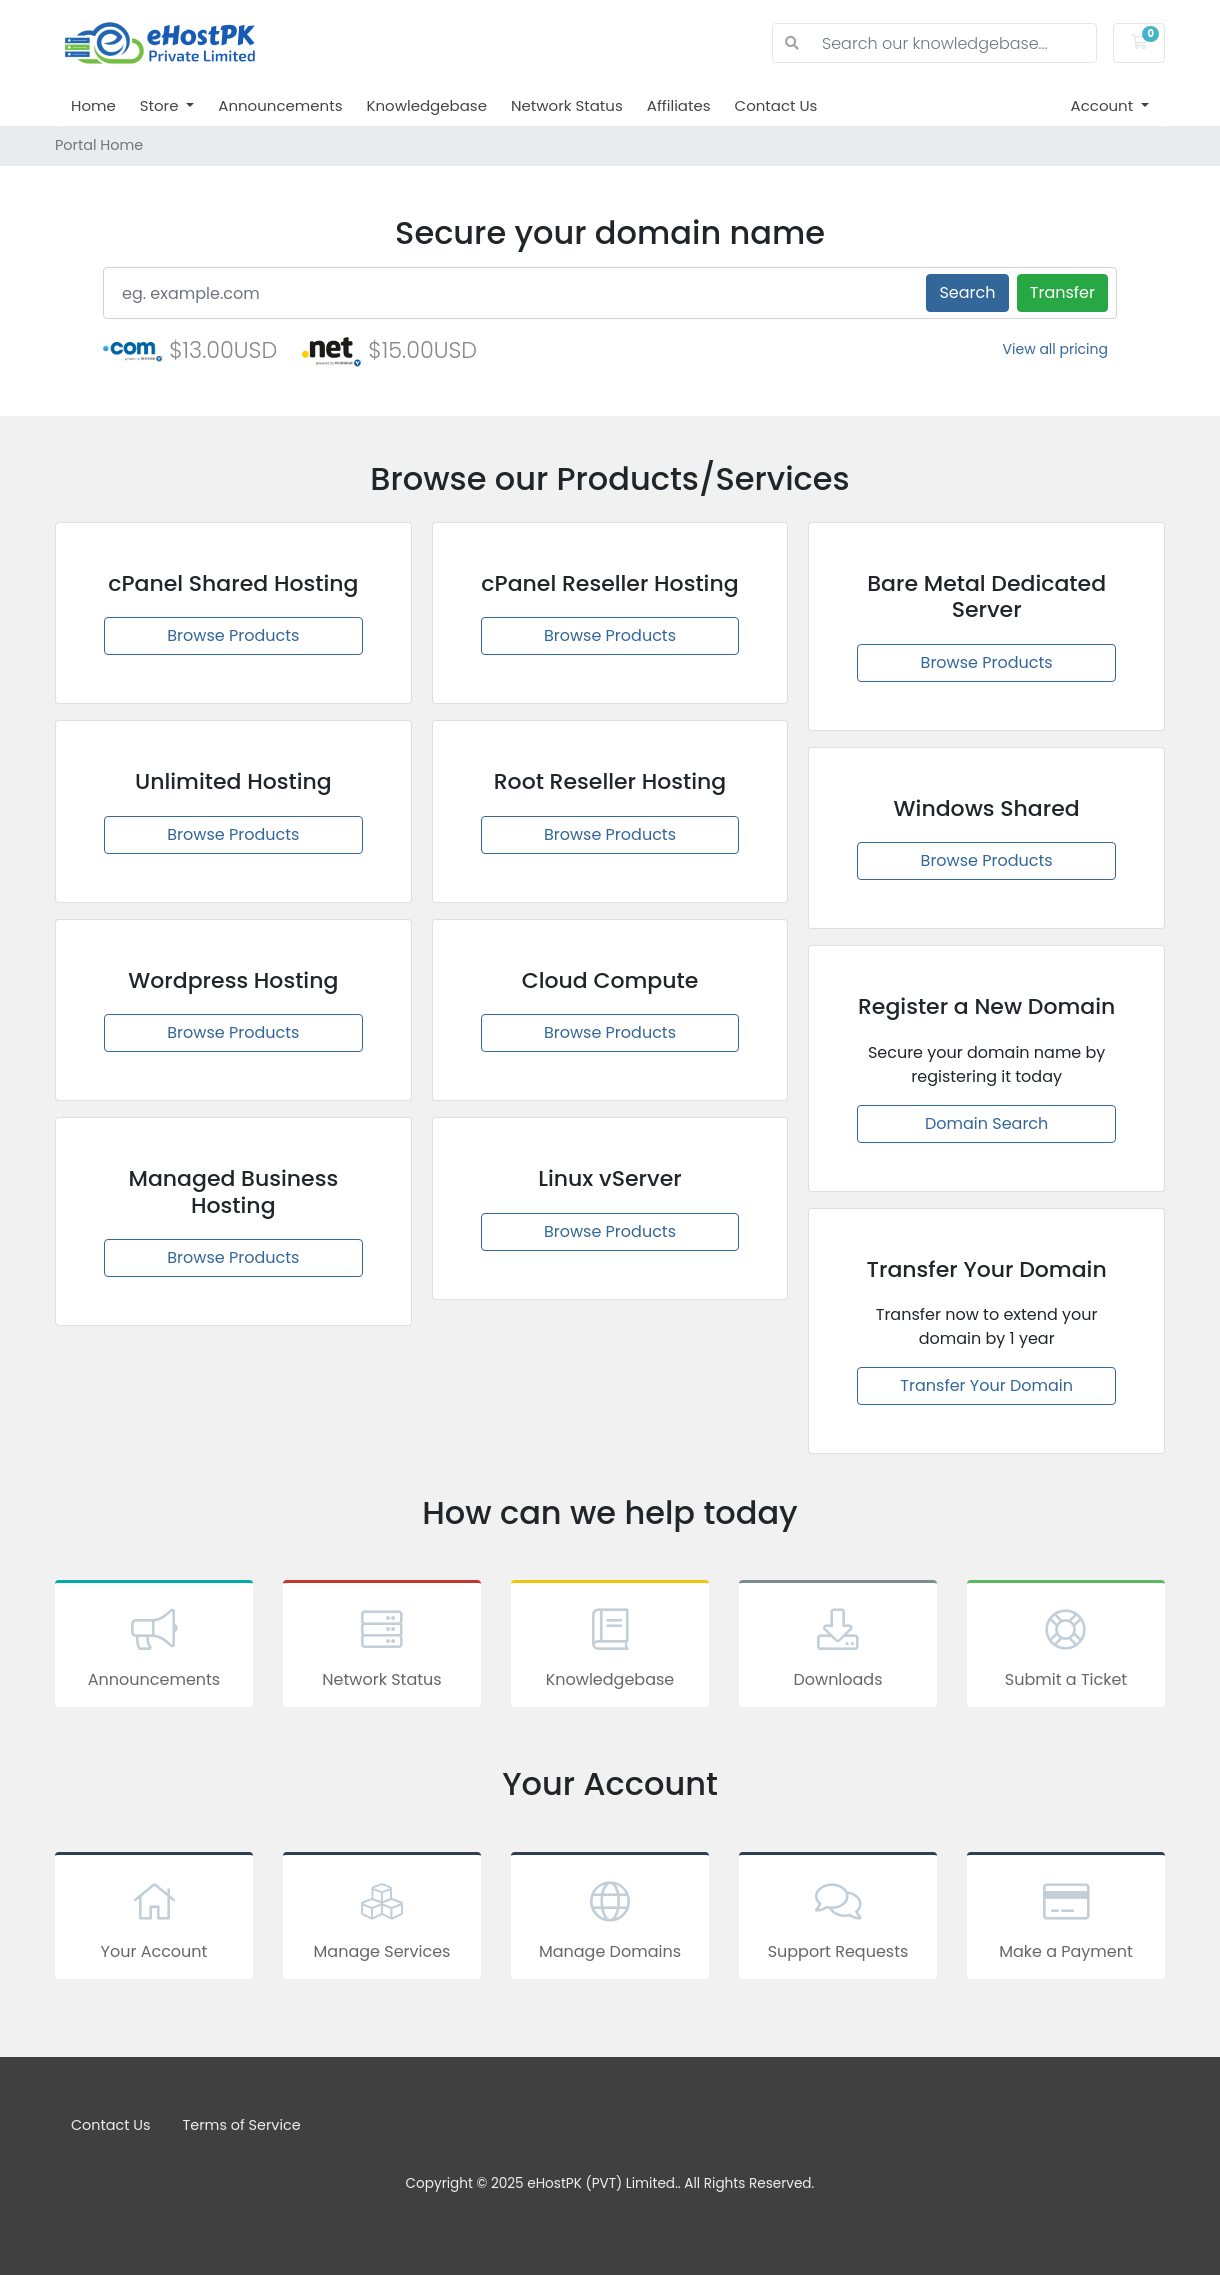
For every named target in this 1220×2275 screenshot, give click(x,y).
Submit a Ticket (1066, 1647)
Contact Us (776, 105)
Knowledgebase (426, 105)
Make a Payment (1066, 1919)
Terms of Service (242, 2125)
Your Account (154, 1919)
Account (1104, 105)
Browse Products (233, 635)
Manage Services (382, 1919)
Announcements (280, 105)
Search (967, 292)
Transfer (1062, 292)
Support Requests (838, 1919)
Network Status (567, 105)
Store (161, 105)
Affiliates (679, 105)
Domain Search (986, 1123)
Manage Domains (610, 1919)
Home (93, 105)
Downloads (838, 1647)
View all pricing (1055, 349)
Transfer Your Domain (986, 1385)
